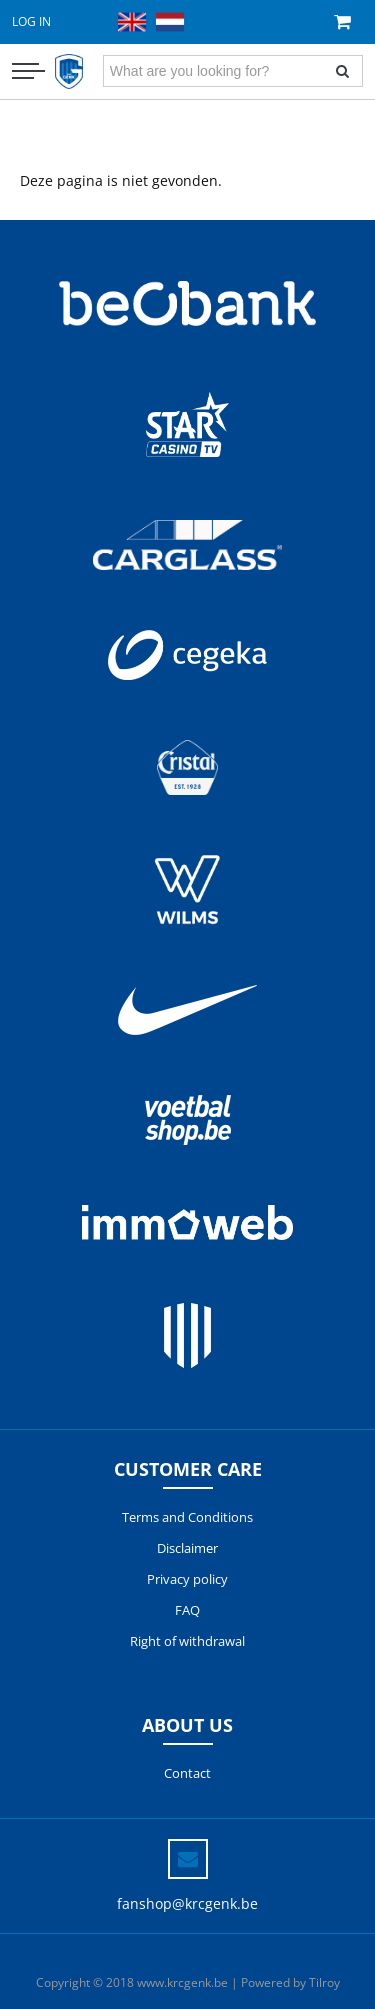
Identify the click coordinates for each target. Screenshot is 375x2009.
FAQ (187, 1610)
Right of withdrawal (187, 1641)
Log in (31, 21)
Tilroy (324, 1982)
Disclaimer (187, 1548)
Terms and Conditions (187, 1517)
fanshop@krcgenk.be (187, 1903)
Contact (187, 1773)
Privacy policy (187, 1579)
